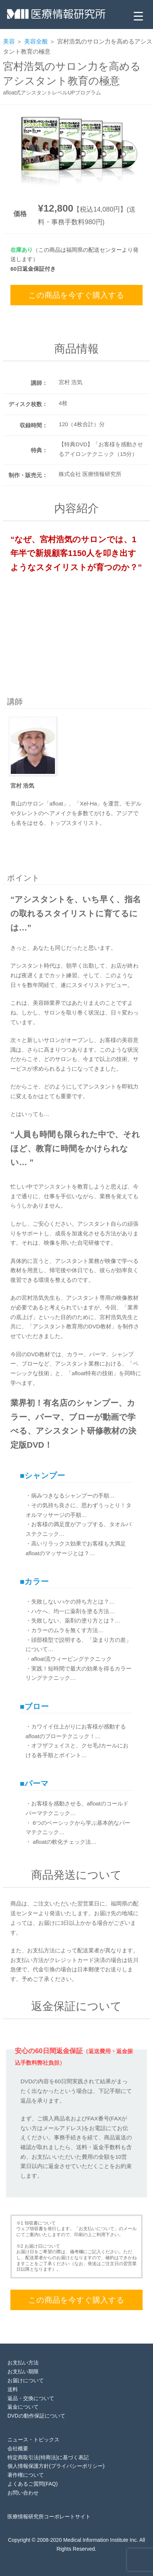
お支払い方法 (23, 2363)
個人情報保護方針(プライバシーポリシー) (55, 2466)
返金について (23, 2407)
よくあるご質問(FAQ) (32, 2484)
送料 (12, 2389)
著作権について (25, 2475)
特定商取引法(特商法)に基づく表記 (48, 2457)
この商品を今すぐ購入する (76, 295)
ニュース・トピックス (33, 2439)
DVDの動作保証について (36, 2416)
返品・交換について (30, 2398)
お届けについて (25, 2380)
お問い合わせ (23, 2493)
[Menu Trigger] (138, 16)
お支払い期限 (23, 2371)
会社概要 (17, 2448)
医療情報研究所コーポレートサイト (49, 2516)
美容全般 (36, 41)
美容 (9, 41)
